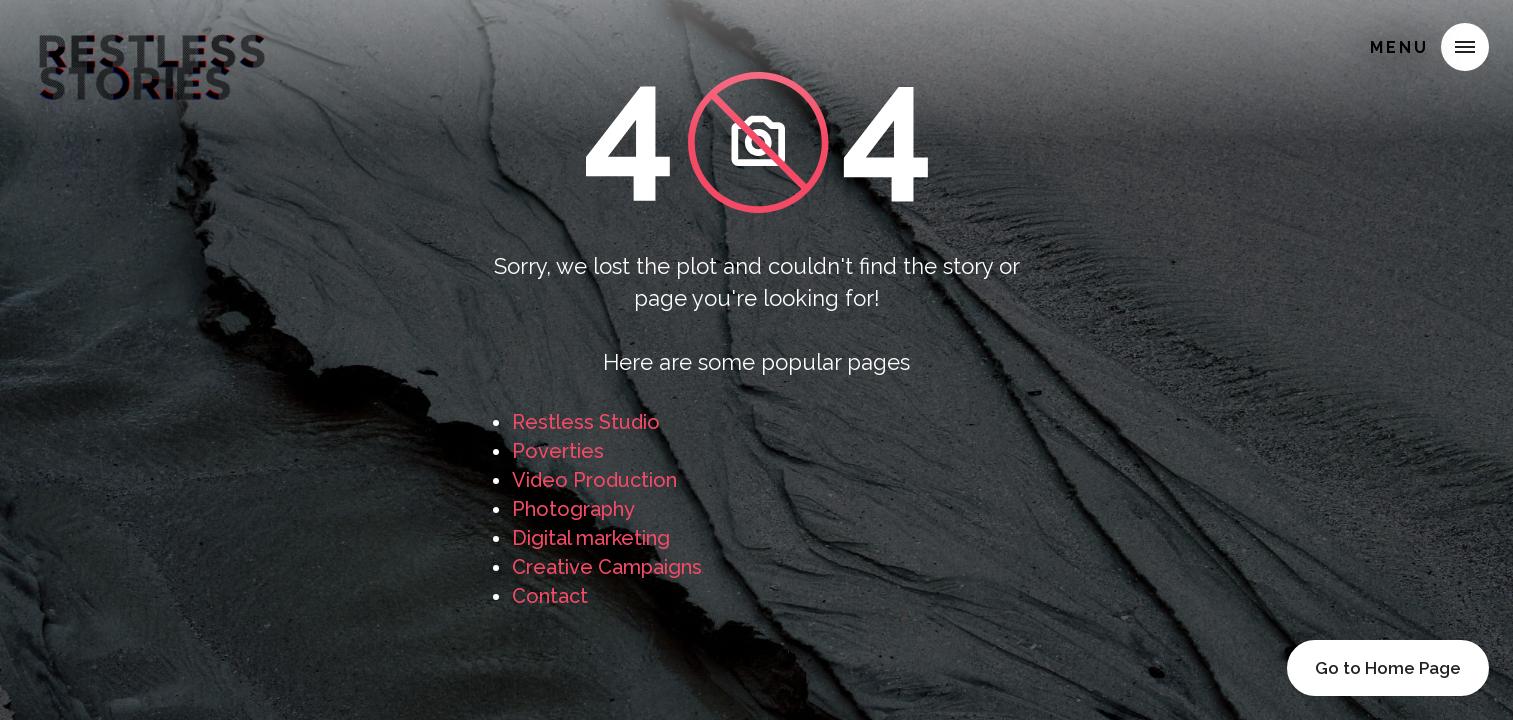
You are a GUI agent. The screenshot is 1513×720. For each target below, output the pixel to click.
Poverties (558, 451)
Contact (550, 596)
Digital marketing (591, 538)
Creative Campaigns (607, 567)
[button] (1465, 47)
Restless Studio (586, 422)
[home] (152, 44)
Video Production (594, 480)
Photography (573, 509)
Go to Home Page (1388, 668)
